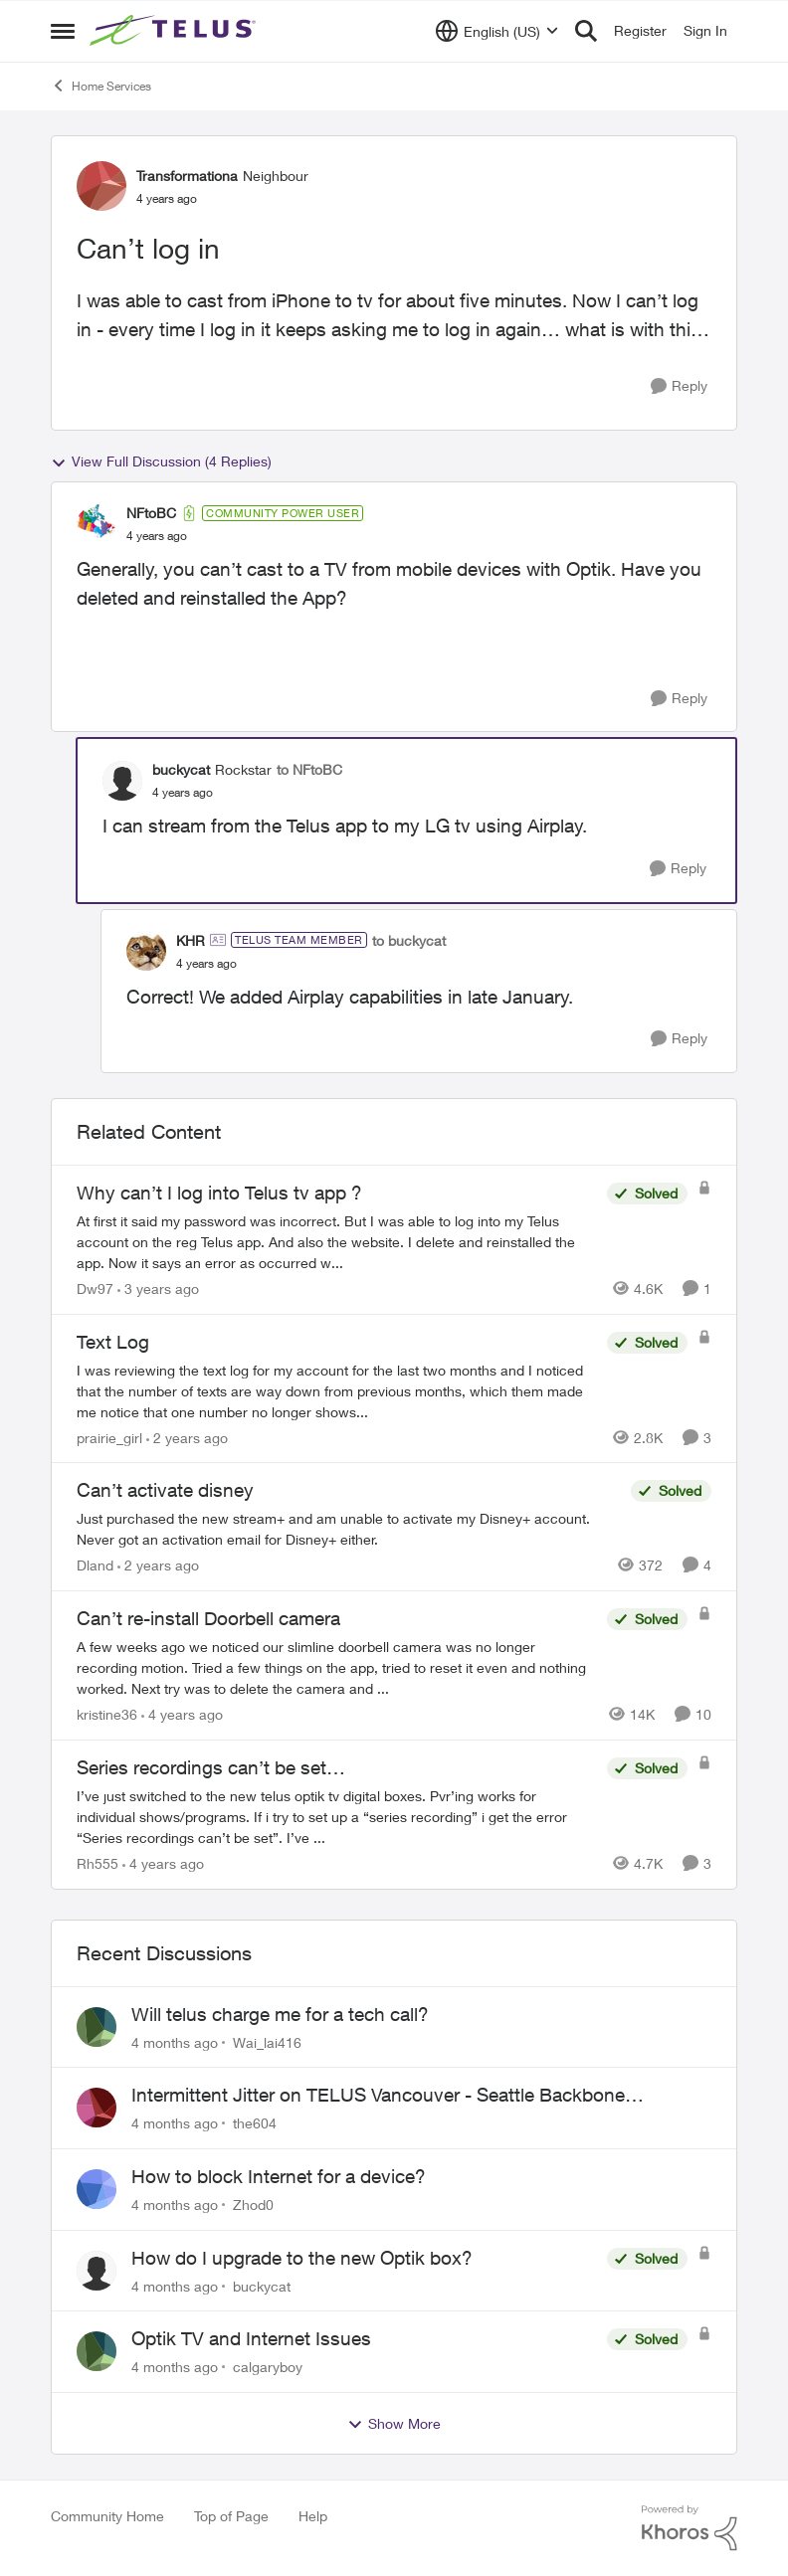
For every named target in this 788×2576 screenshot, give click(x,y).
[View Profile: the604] (96, 2107)
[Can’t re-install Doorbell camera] (337, 1667)
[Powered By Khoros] (689, 2528)
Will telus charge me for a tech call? (280, 2014)
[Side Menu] (63, 31)
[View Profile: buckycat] (122, 781)
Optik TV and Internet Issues (251, 2338)
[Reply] (679, 386)
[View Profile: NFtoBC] (96, 524)
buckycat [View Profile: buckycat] (181, 769)
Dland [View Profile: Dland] (95, 1565)
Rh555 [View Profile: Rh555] (97, 1863)
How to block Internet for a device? (278, 2176)
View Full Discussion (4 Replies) (161, 461)
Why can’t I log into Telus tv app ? (219, 1192)
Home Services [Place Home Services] (101, 85)
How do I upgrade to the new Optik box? (302, 2258)
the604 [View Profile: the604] (255, 2123)
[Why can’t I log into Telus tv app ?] (337, 1241)
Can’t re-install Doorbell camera (208, 1618)
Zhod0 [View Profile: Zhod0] (253, 2204)
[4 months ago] (174, 2041)
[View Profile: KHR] (146, 951)
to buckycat (409, 940)
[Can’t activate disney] (349, 1529)
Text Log (113, 1342)
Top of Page (231, 2515)
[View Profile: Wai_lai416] (96, 2027)
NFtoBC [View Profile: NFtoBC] (151, 512)
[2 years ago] (187, 1436)
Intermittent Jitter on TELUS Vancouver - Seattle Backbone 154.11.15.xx (378, 2096)
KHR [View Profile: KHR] (190, 940)
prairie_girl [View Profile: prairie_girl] (109, 1436)
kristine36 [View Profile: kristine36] (107, 1714)
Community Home (107, 2515)
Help (312, 2515)
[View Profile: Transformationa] (101, 186)
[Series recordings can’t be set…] (337, 1816)
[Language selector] (497, 31)
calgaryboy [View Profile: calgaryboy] (267, 2366)
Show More (394, 2424)
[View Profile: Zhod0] (96, 2189)
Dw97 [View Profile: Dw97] (95, 1288)
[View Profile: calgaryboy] (96, 2351)
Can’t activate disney (165, 1490)
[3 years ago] (158, 1288)
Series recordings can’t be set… (211, 1767)
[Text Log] (337, 1390)
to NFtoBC (309, 769)
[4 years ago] (182, 1714)
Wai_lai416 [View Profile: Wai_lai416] (267, 2041)
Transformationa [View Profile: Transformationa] (187, 175)
